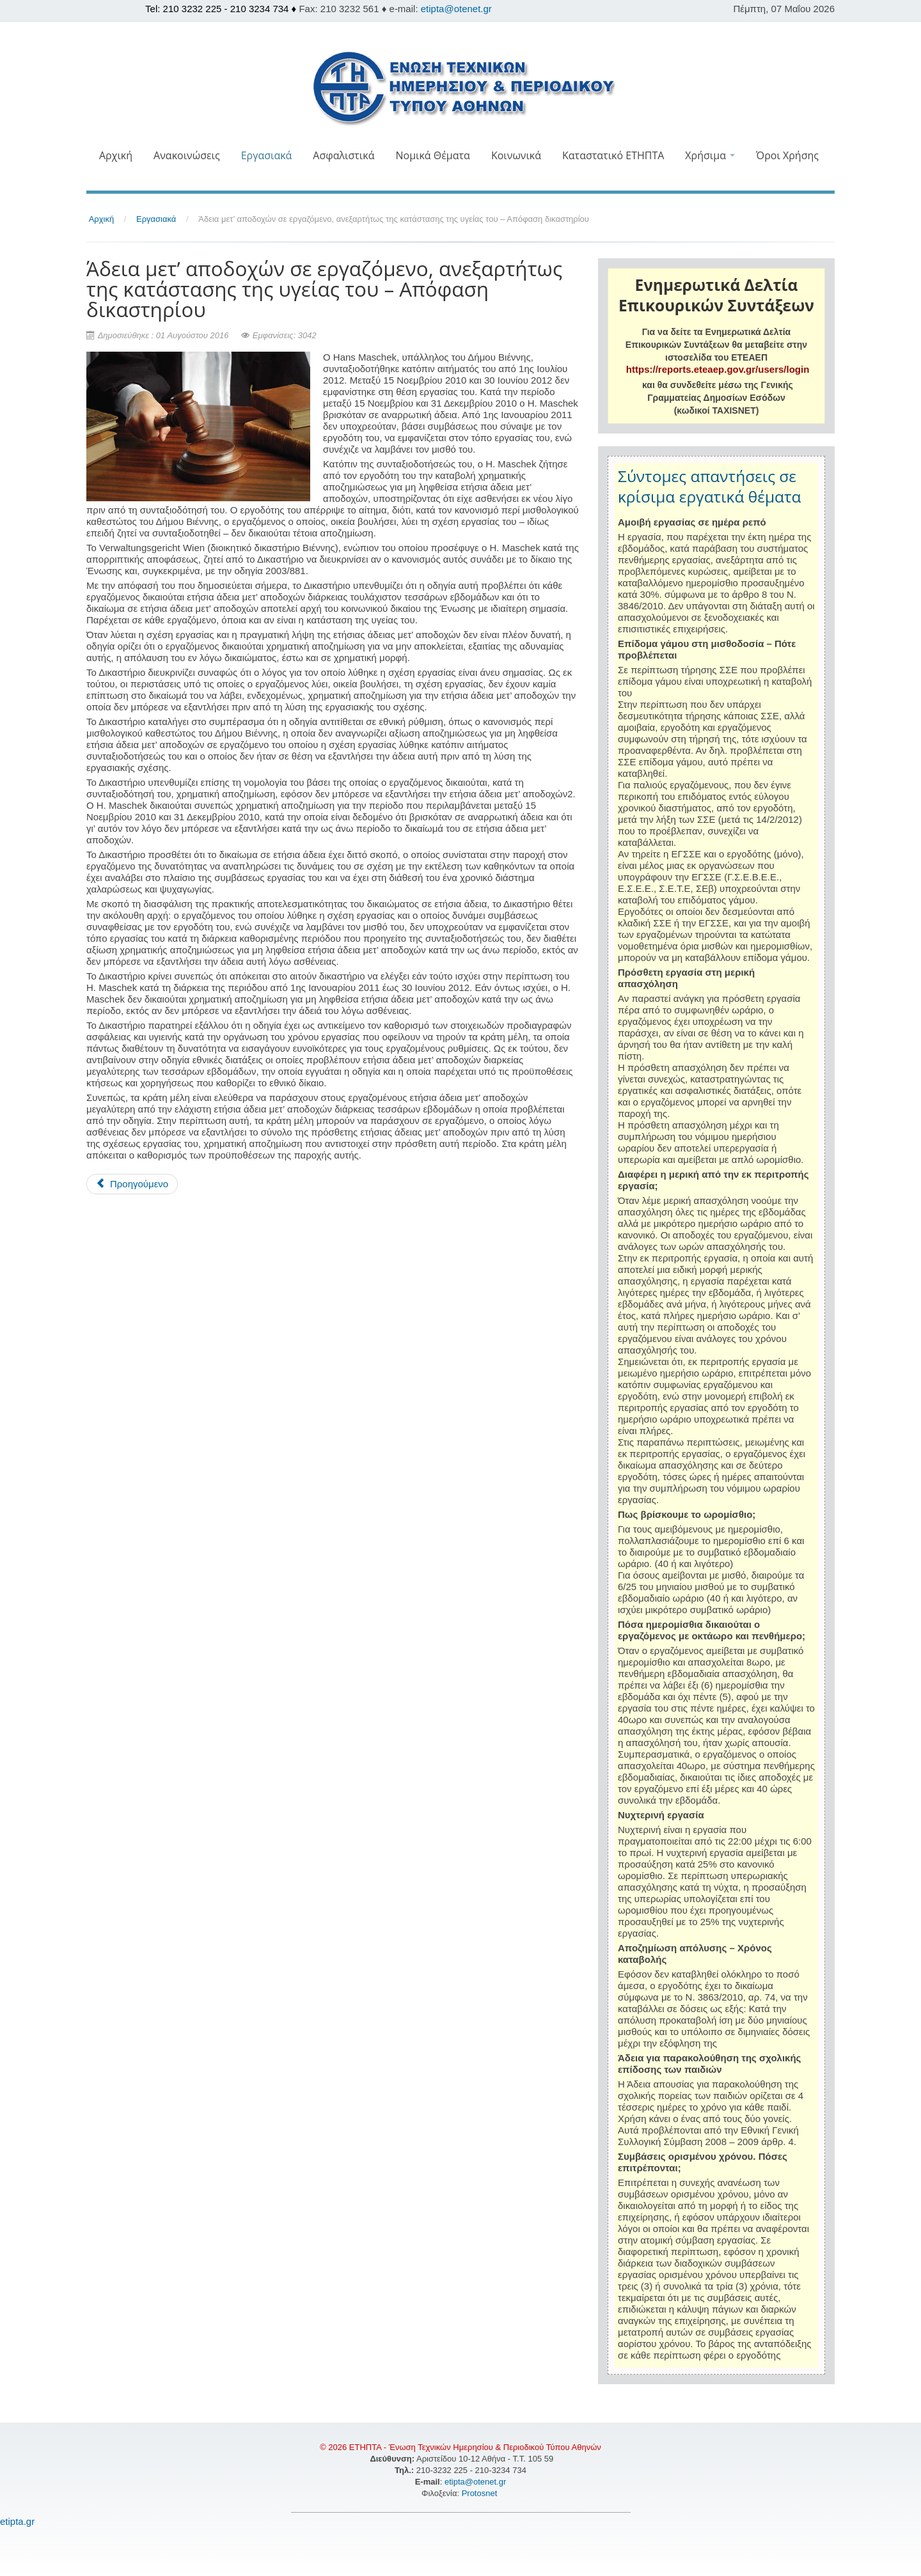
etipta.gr (17, 2521)
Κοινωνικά (516, 155)
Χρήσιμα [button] (710, 155)
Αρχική (115, 155)
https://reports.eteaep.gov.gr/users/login (717, 369)
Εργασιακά (266, 155)
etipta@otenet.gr (456, 8)
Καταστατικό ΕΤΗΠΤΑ (613, 155)
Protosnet (481, 2493)
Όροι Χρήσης (787, 155)
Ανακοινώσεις (187, 155)
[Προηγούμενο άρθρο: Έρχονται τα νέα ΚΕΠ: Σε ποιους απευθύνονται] (132, 1184)
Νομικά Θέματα (432, 155)
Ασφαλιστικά (343, 155)
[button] (461, 183)
